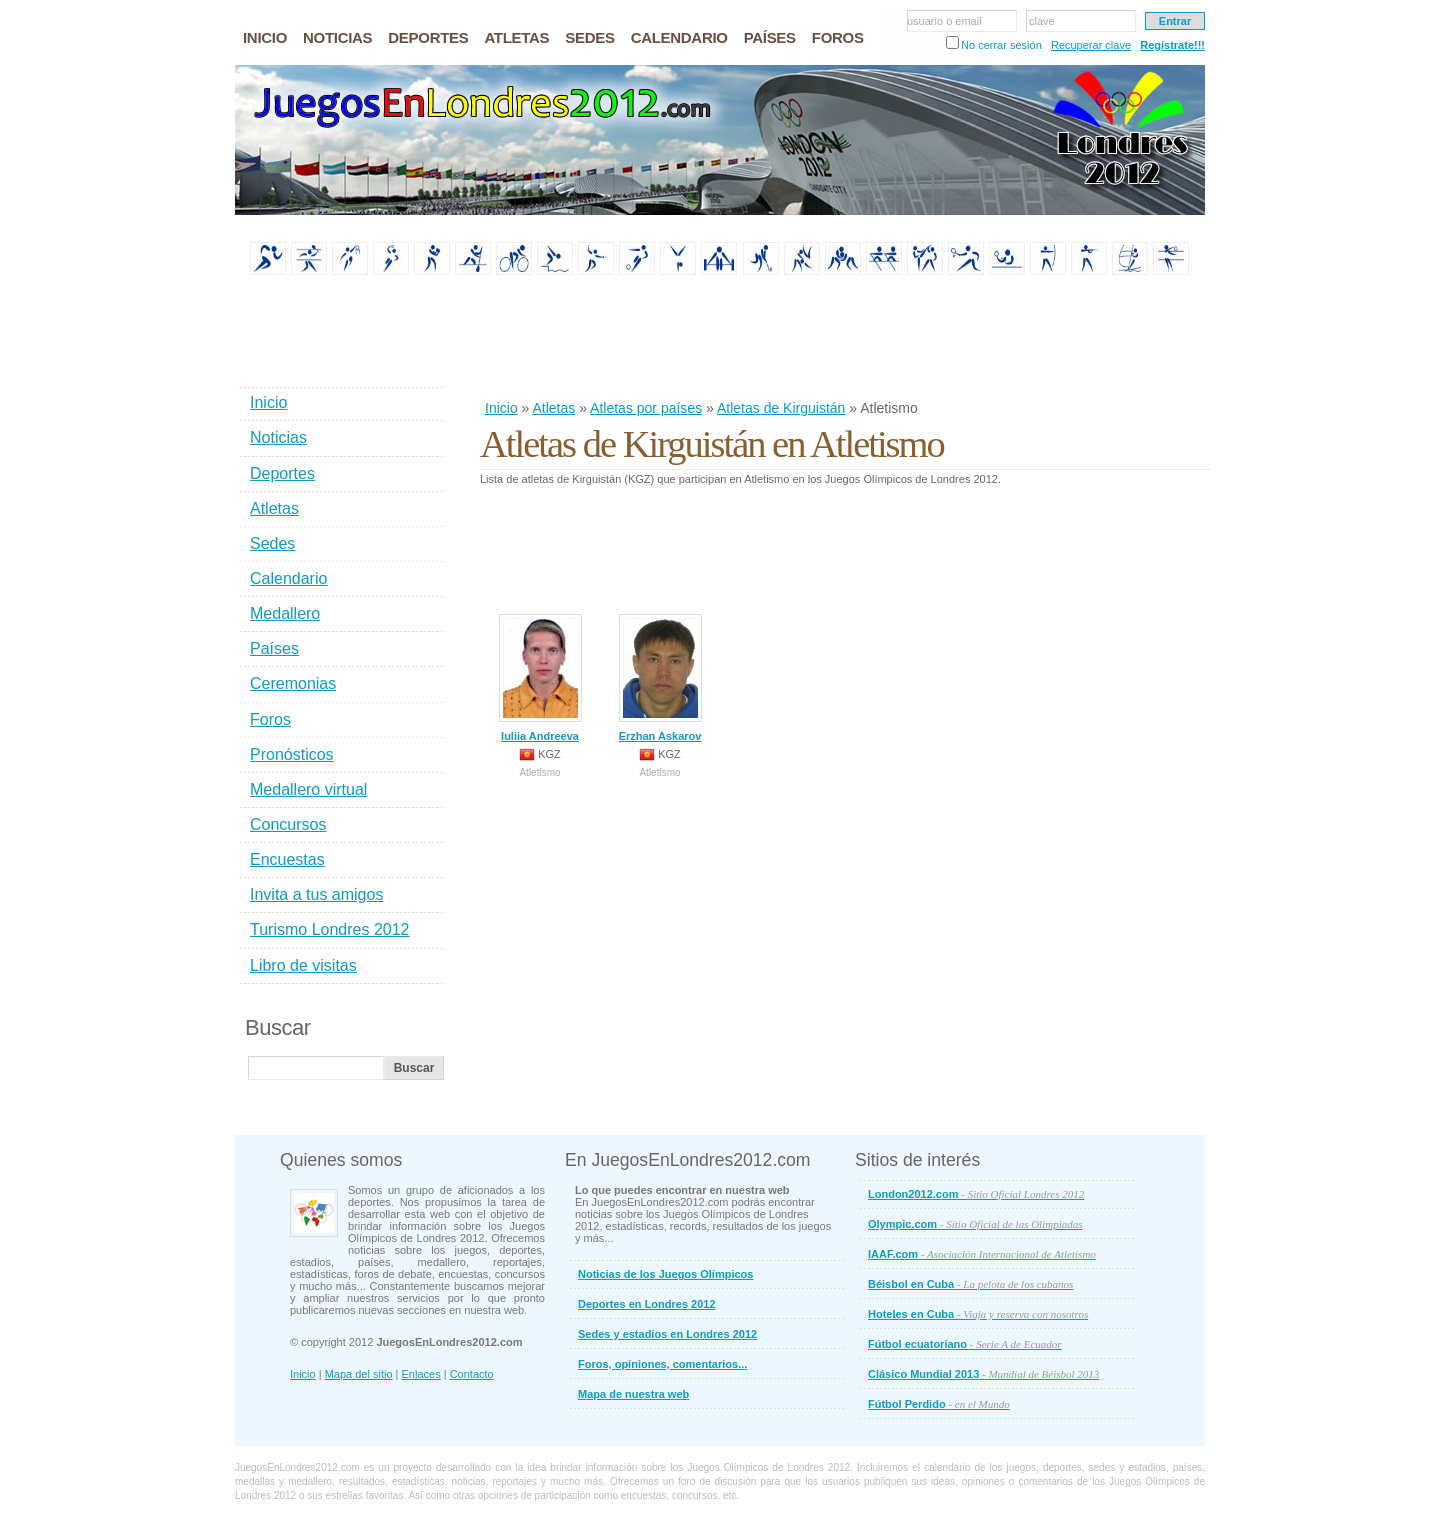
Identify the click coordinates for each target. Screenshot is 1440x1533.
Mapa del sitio (359, 1374)
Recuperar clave (1091, 45)
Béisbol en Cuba (970, 1284)
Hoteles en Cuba (978, 1314)
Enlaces (421, 1374)
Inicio (501, 408)
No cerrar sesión (1001, 45)
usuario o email (944, 21)
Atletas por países (646, 408)
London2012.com (976, 1194)
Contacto (472, 1374)
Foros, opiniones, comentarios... (662, 1364)
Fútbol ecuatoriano (965, 1344)
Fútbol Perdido (939, 1404)
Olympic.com (975, 1224)
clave (1042, 21)
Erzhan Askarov (660, 678)
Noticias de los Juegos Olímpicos (665, 1274)
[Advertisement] (844, 339)
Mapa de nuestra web (633, 1394)
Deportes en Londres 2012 (647, 1304)
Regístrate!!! (1172, 45)
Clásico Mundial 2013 (983, 1374)
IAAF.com (982, 1254)
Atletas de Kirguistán (781, 408)
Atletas (553, 408)
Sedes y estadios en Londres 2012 (667, 1334)
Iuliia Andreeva (540, 678)
